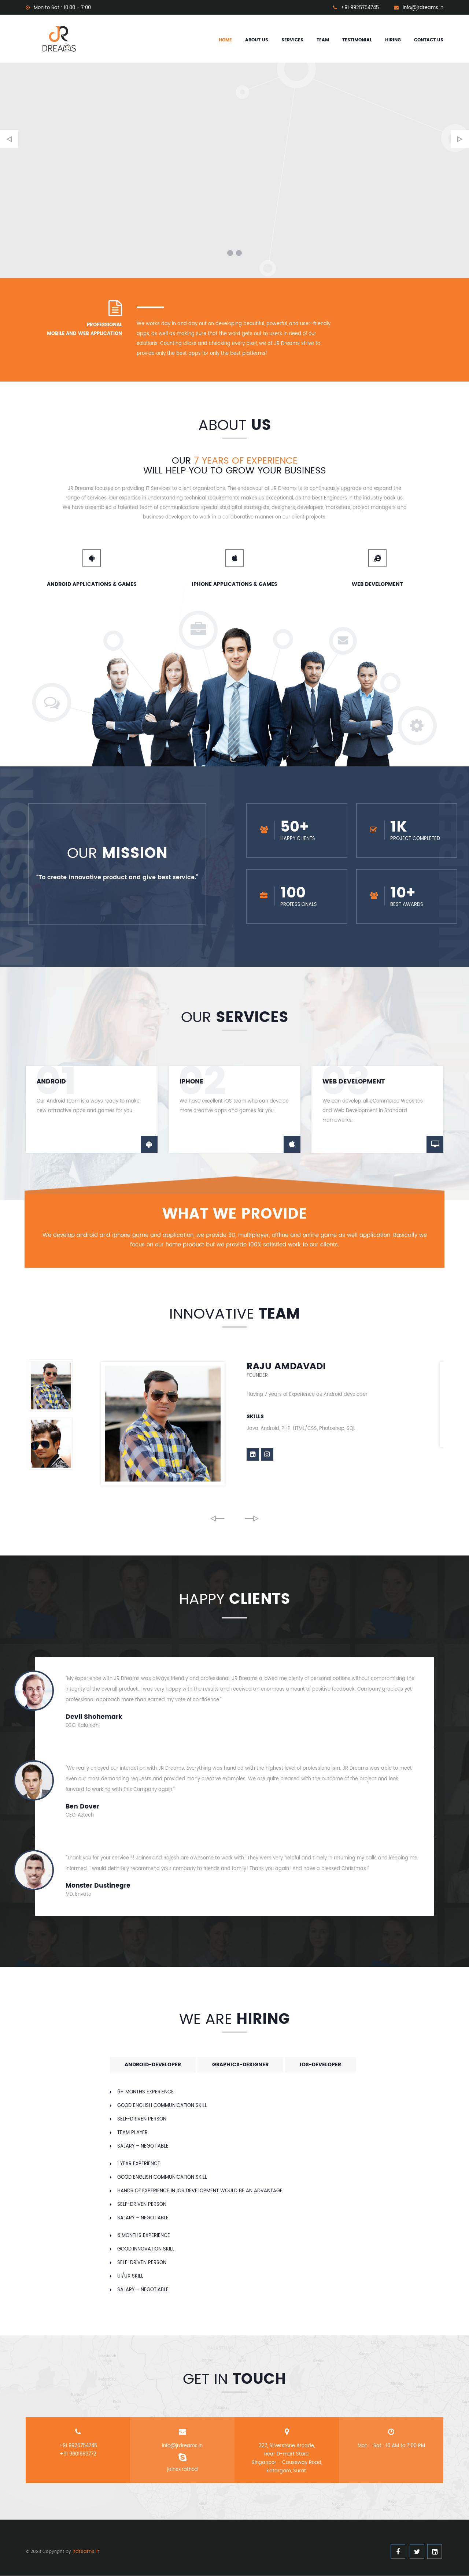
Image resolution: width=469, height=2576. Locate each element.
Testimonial (357, 40)
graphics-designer (240, 2065)
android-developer (153, 2065)
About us (256, 40)
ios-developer (320, 2065)
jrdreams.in (86, 2552)
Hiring (393, 40)
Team (323, 40)
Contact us (428, 40)
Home (225, 40)
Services (292, 40)
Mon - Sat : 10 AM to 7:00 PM (391, 2446)
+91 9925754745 (78, 2446)
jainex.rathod (182, 2470)
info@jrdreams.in (182, 2446)
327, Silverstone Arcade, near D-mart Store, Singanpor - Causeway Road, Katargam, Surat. (287, 2458)
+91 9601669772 (78, 2454)
